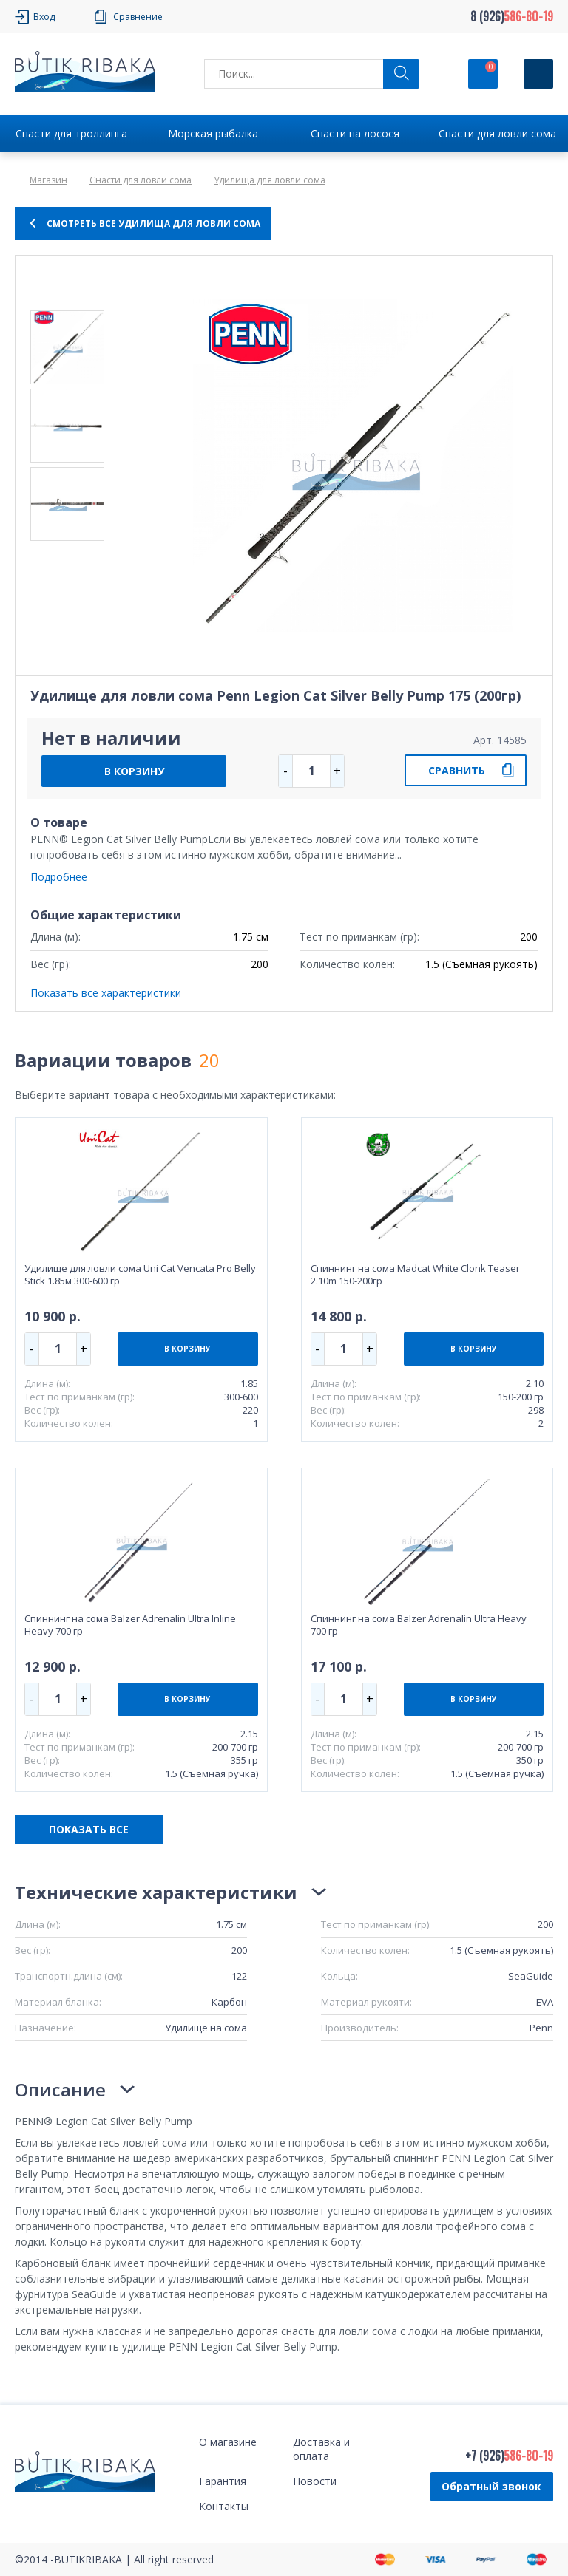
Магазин (48, 180)
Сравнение (138, 16)
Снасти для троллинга (71, 133)
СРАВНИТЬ (456, 770)
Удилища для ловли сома (269, 180)
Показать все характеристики (105, 993)
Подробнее (58, 877)
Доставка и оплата (321, 2449)
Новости (315, 2481)
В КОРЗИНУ (134, 771)
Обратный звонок (491, 2486)
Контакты (223, 2506)
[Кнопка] (538, 74)
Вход (44, 16)
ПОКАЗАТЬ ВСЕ (89, 1829)
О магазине (228, 2442)
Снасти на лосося (355, 133)
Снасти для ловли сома (497, 133)
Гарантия (222, 2481)
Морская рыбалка (213, 133)
